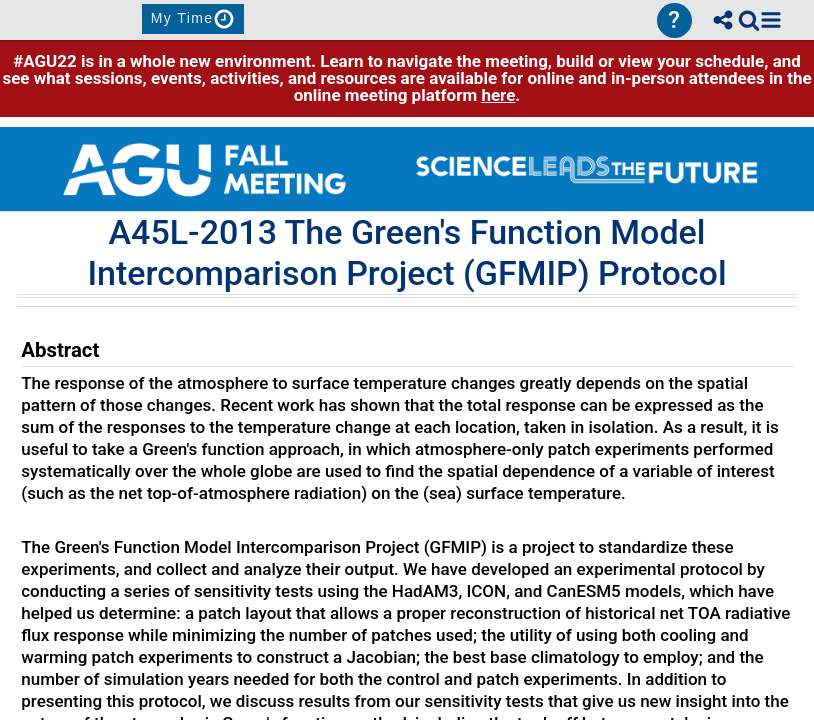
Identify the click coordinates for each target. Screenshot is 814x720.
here (498, 95)
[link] (749, 20)
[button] (771, 20)
